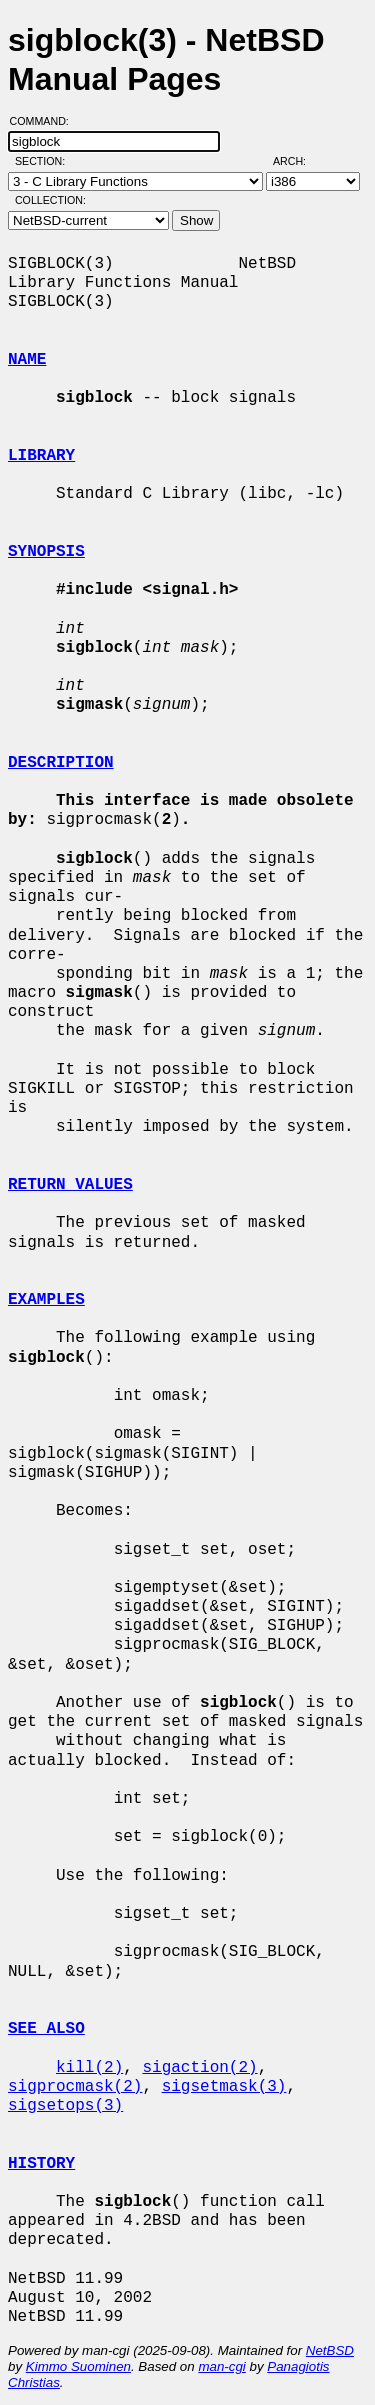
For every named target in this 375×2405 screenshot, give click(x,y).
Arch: (298, 161)
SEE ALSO (46, 2029)
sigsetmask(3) (224, 2087)
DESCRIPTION (61, 763)
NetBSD (330, 2350)
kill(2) (89, 2068)
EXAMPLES (46, 1300)
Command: (45, 121)
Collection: (50, 200)
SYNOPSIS (46, 552)
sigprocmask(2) (75, 2087)
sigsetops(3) (65, 2106)
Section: (44, 161)
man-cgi (221, 2366)
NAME (27, 360)
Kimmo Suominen (78, 2366)
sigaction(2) (199, 2068)
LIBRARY (41, 456)
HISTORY (41, 2164)
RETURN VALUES (70, 1185)
